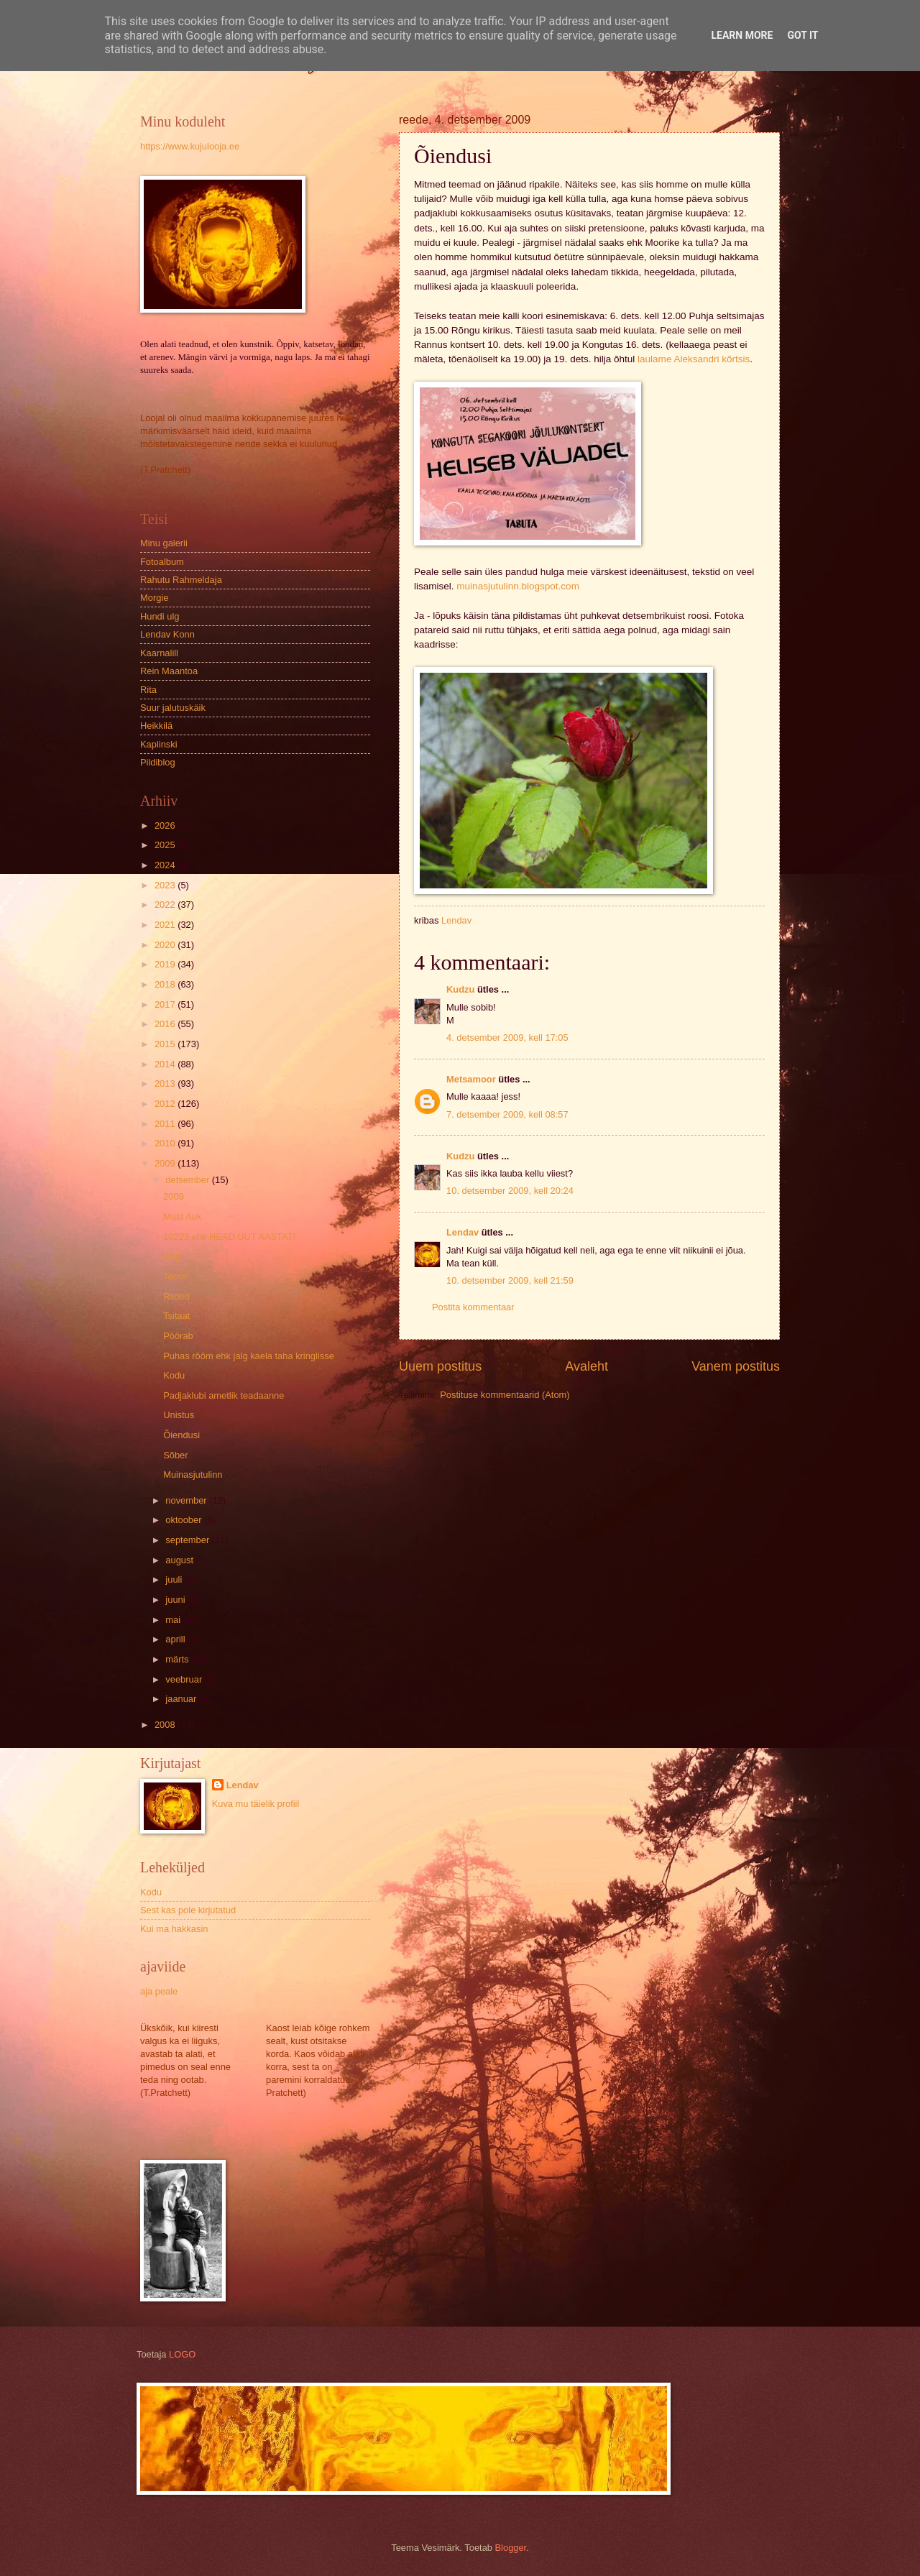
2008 (166, 1724)
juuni (176, 1599)
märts (178, 1659)
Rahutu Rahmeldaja (181, 579)
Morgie (154, 597)
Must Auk (182, 1216)
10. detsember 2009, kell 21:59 (510, 1280)
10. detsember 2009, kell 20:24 (510, 1190)
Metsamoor (471, 1079)
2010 (166, 1143)
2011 (166, 1123)
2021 (166, 924)
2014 (166, 1064)
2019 (166, 964)
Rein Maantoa (169, 671)
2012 (166, 1103)
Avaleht (586, 1366)
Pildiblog (157, 762)
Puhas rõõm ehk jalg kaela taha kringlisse (248, 1356)
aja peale (159, 1991)
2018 (166, 984)
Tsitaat (176, 1315)
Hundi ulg (159, 616)
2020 (166, 944)
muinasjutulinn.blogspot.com (517, 586)
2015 (166, 1044)
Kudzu (460, 989)
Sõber (175, 1455)
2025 (166, 845)
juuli (174, 1579)
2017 (166, 1004)
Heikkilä (156, 725)
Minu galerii (164, 543)
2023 (166, 885)
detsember (188, 1179)
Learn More (742, 35)
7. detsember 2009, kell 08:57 (507, 1114)
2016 (166, 1023)
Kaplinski (159, 744)
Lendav (462, 1232)
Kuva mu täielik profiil (256, 1803)
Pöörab (178, 1335)
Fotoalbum (162, 561)
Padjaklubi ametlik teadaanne (223, 1395)
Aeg (171, 1256)
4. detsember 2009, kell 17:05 (507, 1037)
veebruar (184, 1679)
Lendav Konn (167, 634)
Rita (148, 689)
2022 (166, 904)
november (187, 1500)
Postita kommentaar (473, 1307)
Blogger (511, 2547)
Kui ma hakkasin (174, 1928)
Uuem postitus (440, 1366)
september (188, 1540)
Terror (175, 1276)
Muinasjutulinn (192, 1474)
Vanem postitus (735, 1366)
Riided (176, 1296)
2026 (166, 825)
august (180, 1560)
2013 (166, 1083)
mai (174, 1619)
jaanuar (182, 1698)
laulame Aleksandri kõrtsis (694, 359)
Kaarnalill (159, 653)
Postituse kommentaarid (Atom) (504, 1394)
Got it (802, 35)
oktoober (184, 1519)
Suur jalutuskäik (173, 707)
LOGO (182, 2354)
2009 (166, 1163)
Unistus (178, 1414)
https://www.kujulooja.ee (189, 146)
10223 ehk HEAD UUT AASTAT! (229, 1236)
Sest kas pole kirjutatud (188, 1910)
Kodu (174, 1375)
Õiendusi (181, 1435)
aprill (176, 1639)
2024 (166, 865)
